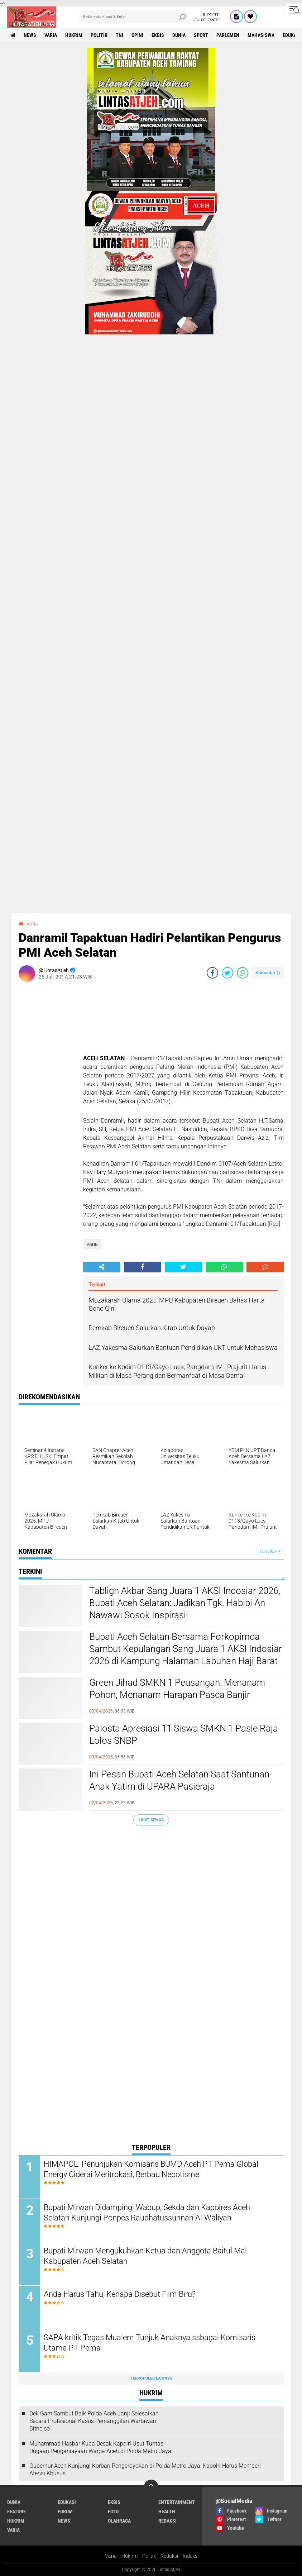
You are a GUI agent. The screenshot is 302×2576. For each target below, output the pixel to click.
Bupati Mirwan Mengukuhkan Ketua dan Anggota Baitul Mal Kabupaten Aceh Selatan (145, 2256)
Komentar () (267, 972)
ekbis (158, 35)
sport (201, 35)
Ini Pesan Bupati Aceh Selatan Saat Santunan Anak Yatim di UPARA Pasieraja (179, 1780)
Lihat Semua (151, 1820)
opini (137, 35)
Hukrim (129, 2556)
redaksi (167, 2521)
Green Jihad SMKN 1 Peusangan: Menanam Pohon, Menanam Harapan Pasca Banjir (177, 1688)
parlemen (227, 35)
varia (50, 35)
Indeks (190, 2556)
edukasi (67, 2502)
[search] (133, 16)
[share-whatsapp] (242, 973)
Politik (149, 2556)
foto (113, 2511)
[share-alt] (101, 1267)
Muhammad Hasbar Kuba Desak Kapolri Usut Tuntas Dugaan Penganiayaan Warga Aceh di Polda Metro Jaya (100, 2447)
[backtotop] (151, 2487)
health (166, 2511)
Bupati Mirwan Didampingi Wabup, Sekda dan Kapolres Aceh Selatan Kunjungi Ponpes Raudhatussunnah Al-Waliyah (147, 2212)
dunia (179, 35)
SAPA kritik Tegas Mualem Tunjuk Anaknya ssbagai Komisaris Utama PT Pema (149, 2342)
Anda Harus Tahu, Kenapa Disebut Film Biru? (120, 2294)
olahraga (119, 2521)
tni (119, 35)
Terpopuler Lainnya (151, 2378)
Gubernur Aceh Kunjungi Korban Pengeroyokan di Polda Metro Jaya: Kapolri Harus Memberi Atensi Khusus (145, 2469)
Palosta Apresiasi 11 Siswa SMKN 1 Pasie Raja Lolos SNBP (183, 1734)
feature (16, 2511)
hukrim (73, 35)
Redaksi (169, 2556)
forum (65, 2511)
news (30, 35)
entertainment (176, 2502)
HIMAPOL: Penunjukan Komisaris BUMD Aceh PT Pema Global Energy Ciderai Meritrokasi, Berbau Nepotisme (151, 2169)
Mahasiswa (261, 35)
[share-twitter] (227, 973)
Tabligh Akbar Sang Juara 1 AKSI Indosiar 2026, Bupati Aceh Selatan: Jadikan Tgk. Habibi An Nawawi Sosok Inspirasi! (184, 1602)
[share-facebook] (212, 973)
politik (99, 35)
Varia (111, 2556)
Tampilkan (269, 1551)
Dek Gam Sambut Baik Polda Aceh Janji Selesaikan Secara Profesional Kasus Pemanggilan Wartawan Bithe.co (94, 2421)
